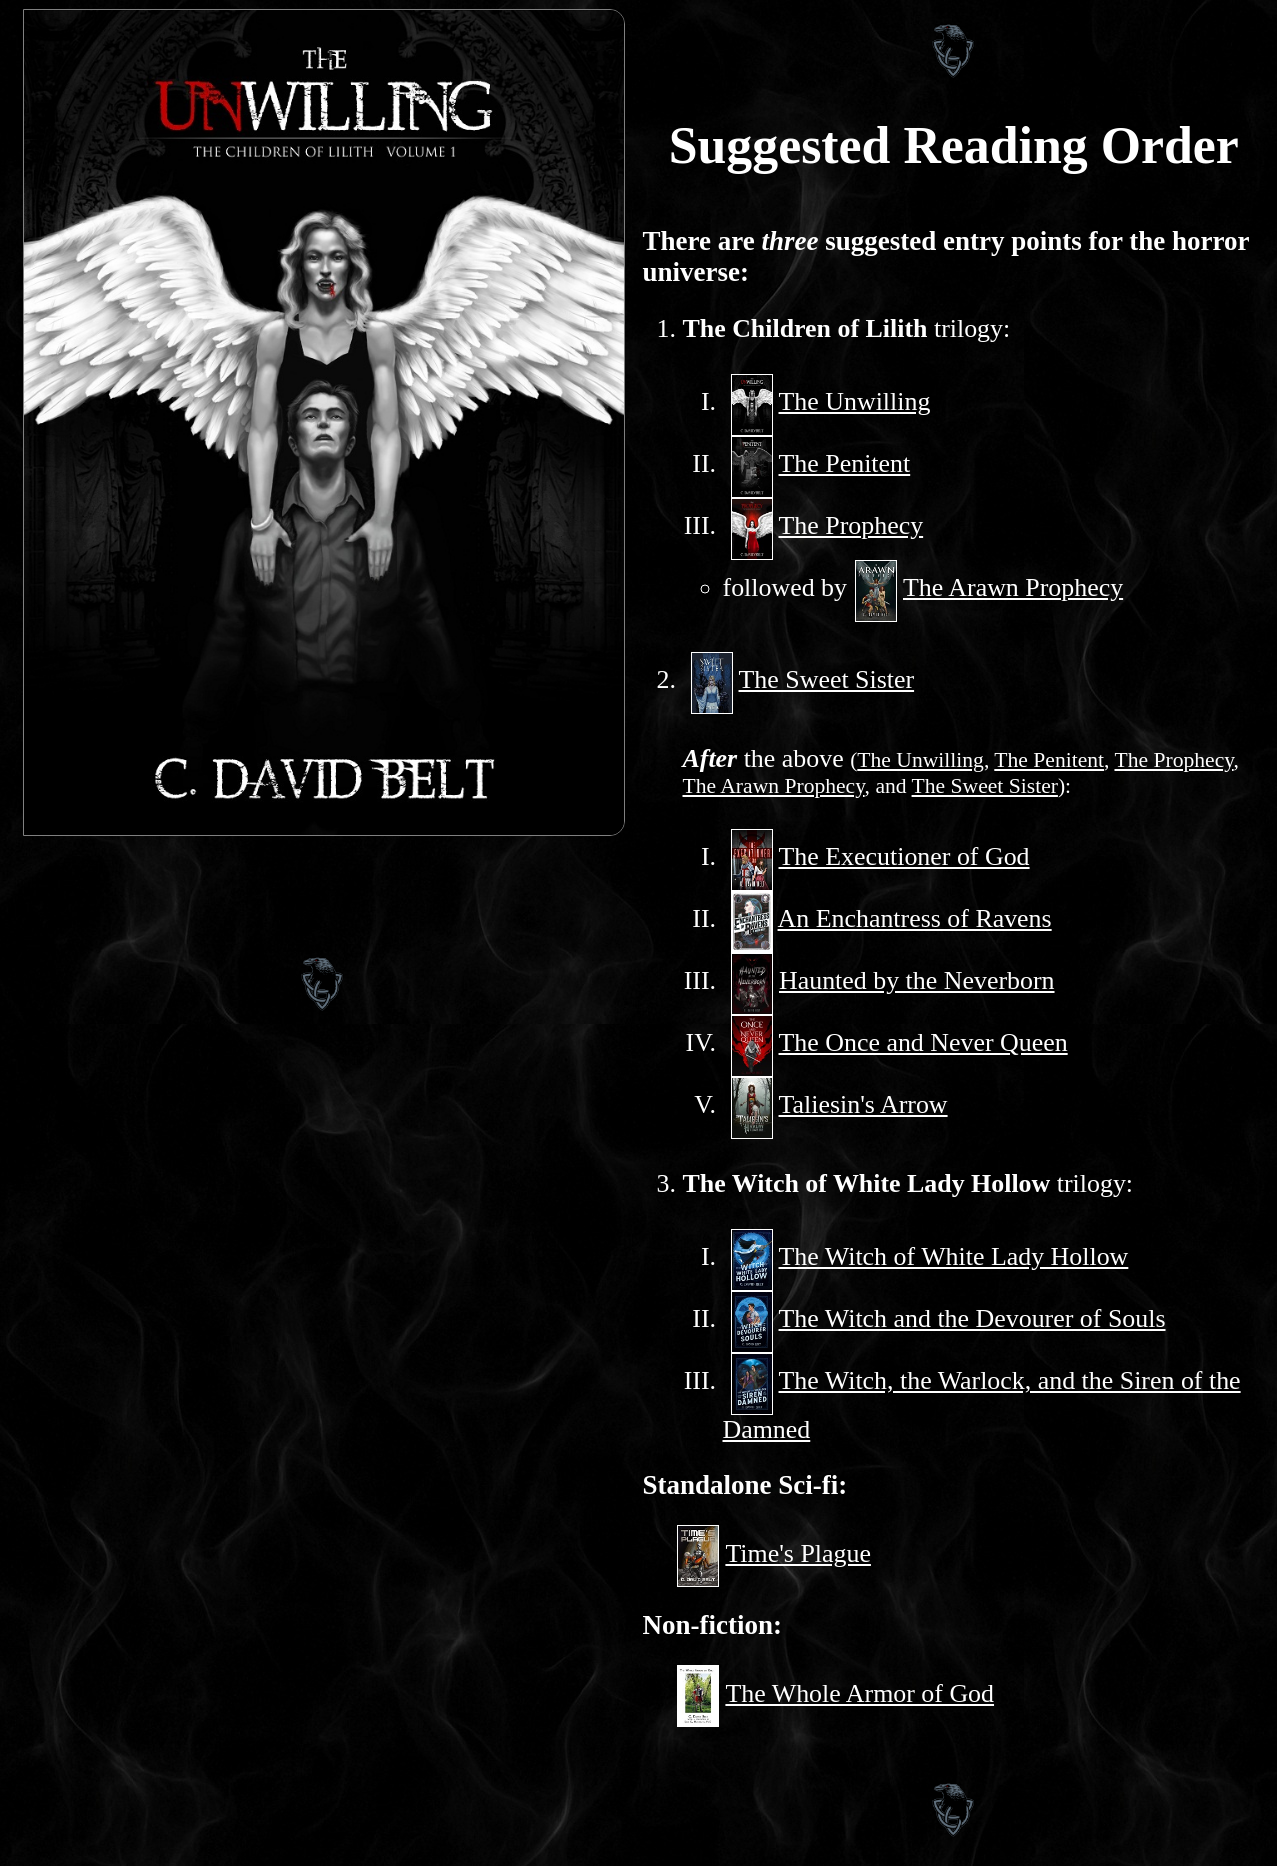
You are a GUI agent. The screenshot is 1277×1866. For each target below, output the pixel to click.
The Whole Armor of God (859, 1693)
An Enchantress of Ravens (915, 918)
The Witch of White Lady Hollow (954, 1256)
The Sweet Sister (827, 679)
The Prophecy (851, 525)
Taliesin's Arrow (863, 1104)
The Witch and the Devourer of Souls (972, 1318)
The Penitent (845, 463)
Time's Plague (798, 1553)
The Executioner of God (904, 856)
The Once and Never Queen (923, 1042)
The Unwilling (855, 401)
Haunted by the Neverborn (917, 980)
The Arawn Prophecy (1013, 587)
